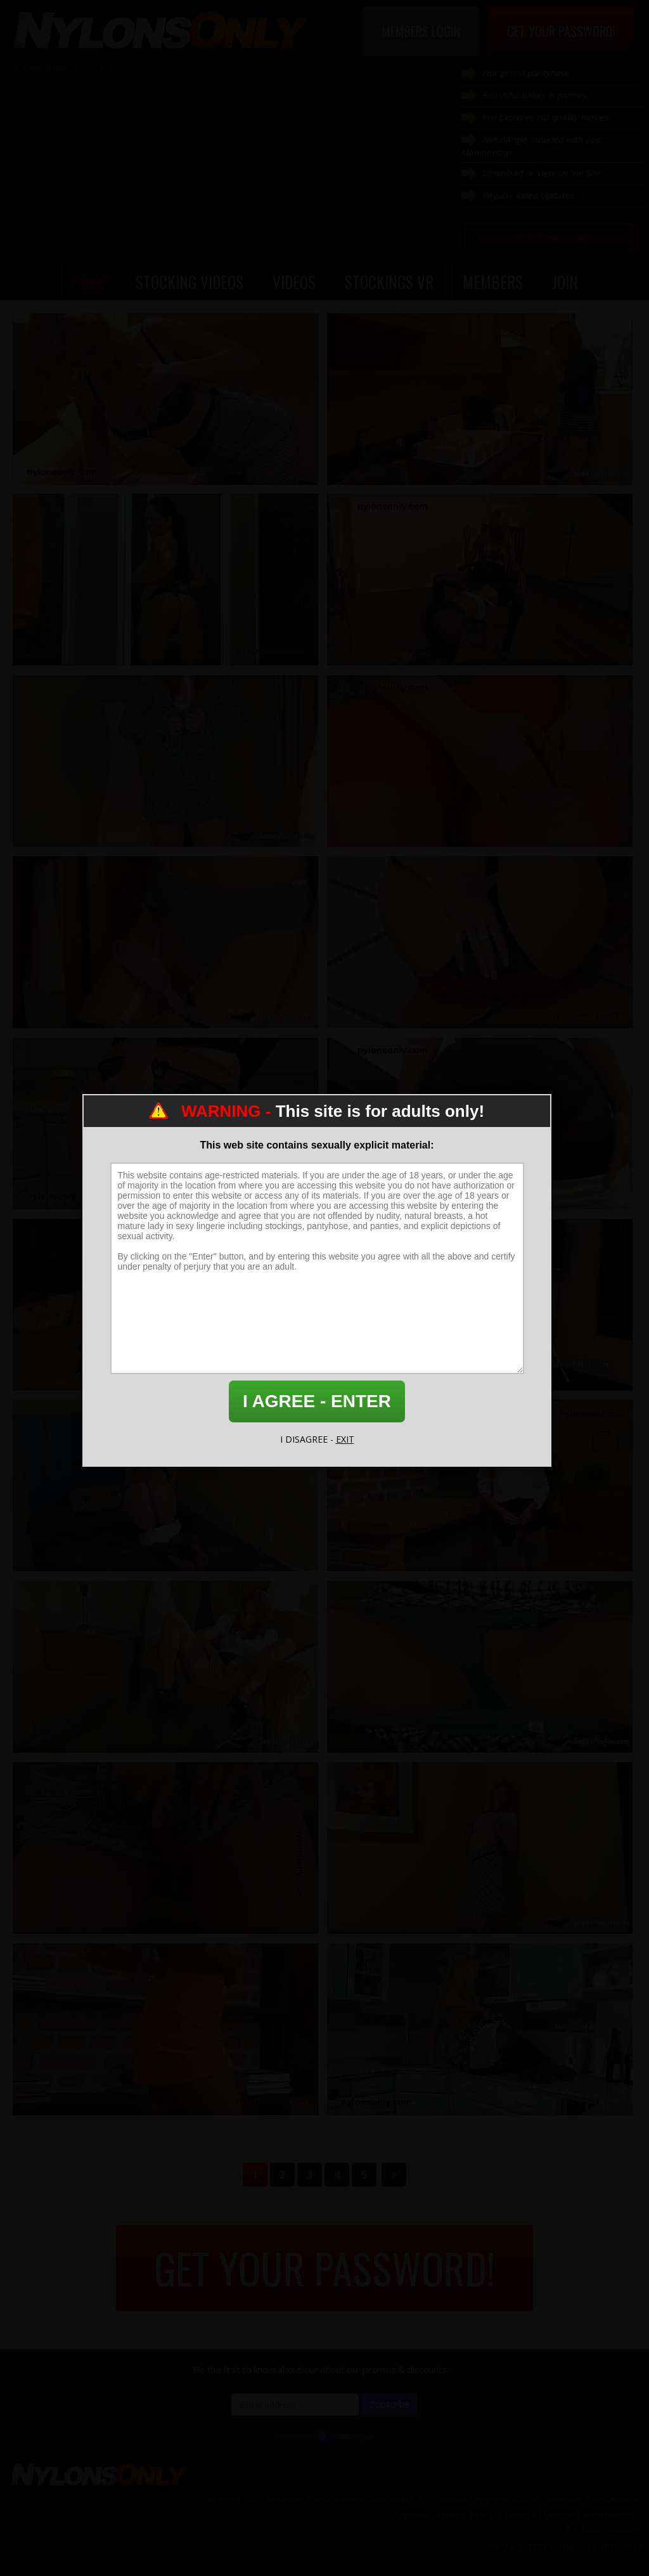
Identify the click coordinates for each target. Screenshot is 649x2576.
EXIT (345, 1439)
